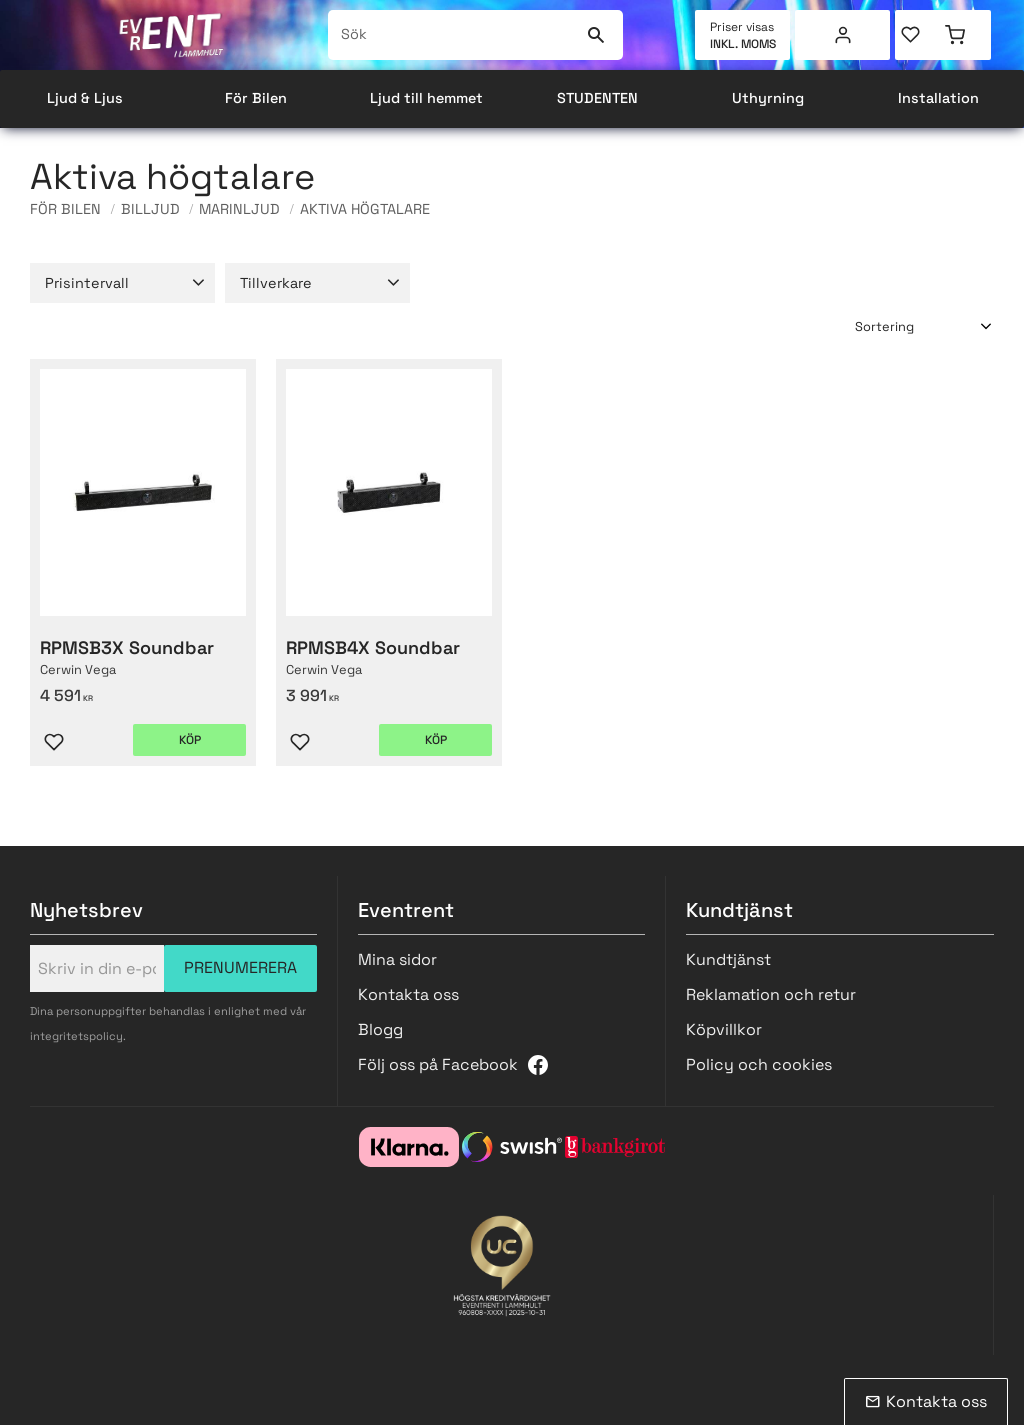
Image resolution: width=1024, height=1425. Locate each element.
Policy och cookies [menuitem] (759, 1064)
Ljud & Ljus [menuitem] (85, 98)
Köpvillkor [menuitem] (724, 1029)
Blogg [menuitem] (380, 1029)
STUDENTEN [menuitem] (597, 98)
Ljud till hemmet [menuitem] (426, 98)
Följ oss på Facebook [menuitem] (438, 1064)
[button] (919, 35)
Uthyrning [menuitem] (768, 98)
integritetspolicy (76, 1036)
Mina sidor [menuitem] (843, 35)
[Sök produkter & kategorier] (453, 35)
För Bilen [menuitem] (256, 98)
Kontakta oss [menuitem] (408, 994)
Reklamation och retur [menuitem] (771, 994)
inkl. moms (743, 44)
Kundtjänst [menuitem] (728, 959)
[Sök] (595, 35)
